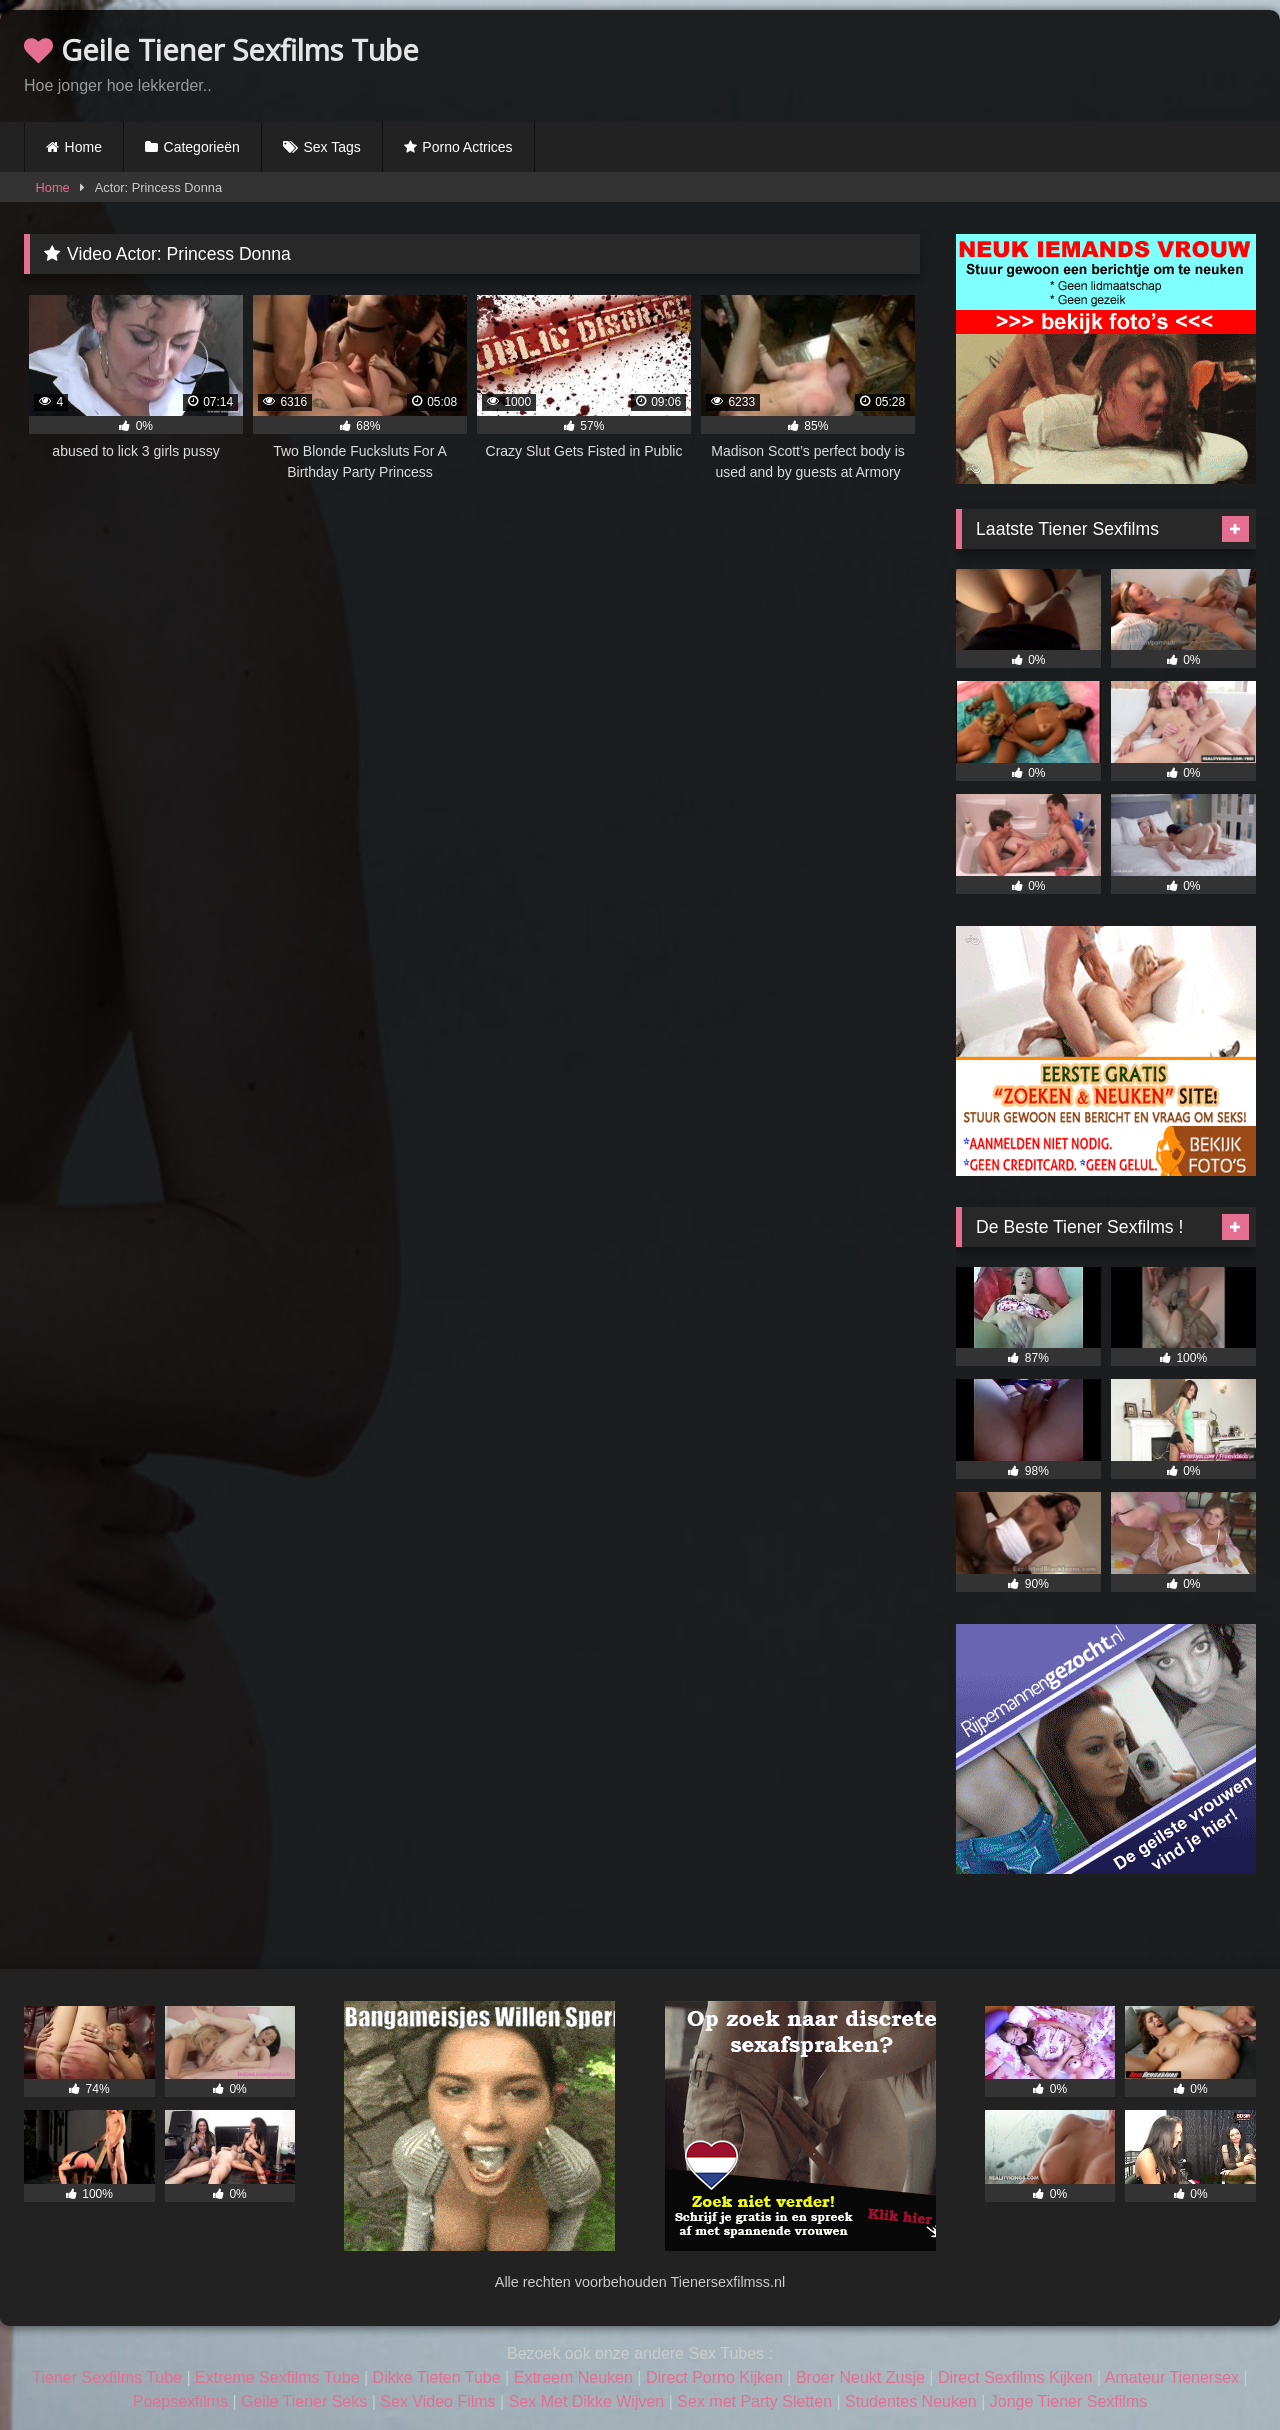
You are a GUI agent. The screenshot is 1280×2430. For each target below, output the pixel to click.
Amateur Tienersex (1172, 2377)
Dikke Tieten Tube (437, 2377)
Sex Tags (331, 147)
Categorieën (202, 147)
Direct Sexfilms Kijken (1015, 2377)
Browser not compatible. (1022, 63)
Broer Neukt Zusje (860, 2377)
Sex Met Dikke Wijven (587, 2401)
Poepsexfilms (180, 2401)
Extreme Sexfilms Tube (277, 2377)
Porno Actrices (467, 147)
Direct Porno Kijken (714, 2377)
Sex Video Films (437, 2401)
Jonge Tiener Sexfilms (1068, 2401)
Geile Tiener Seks (304, 2401)
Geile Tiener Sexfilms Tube (221, 49)
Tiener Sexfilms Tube (107, 2377)
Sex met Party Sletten (754, 2401)
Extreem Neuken (573, 2377)
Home (83, 147)
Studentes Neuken (911, 2401)
